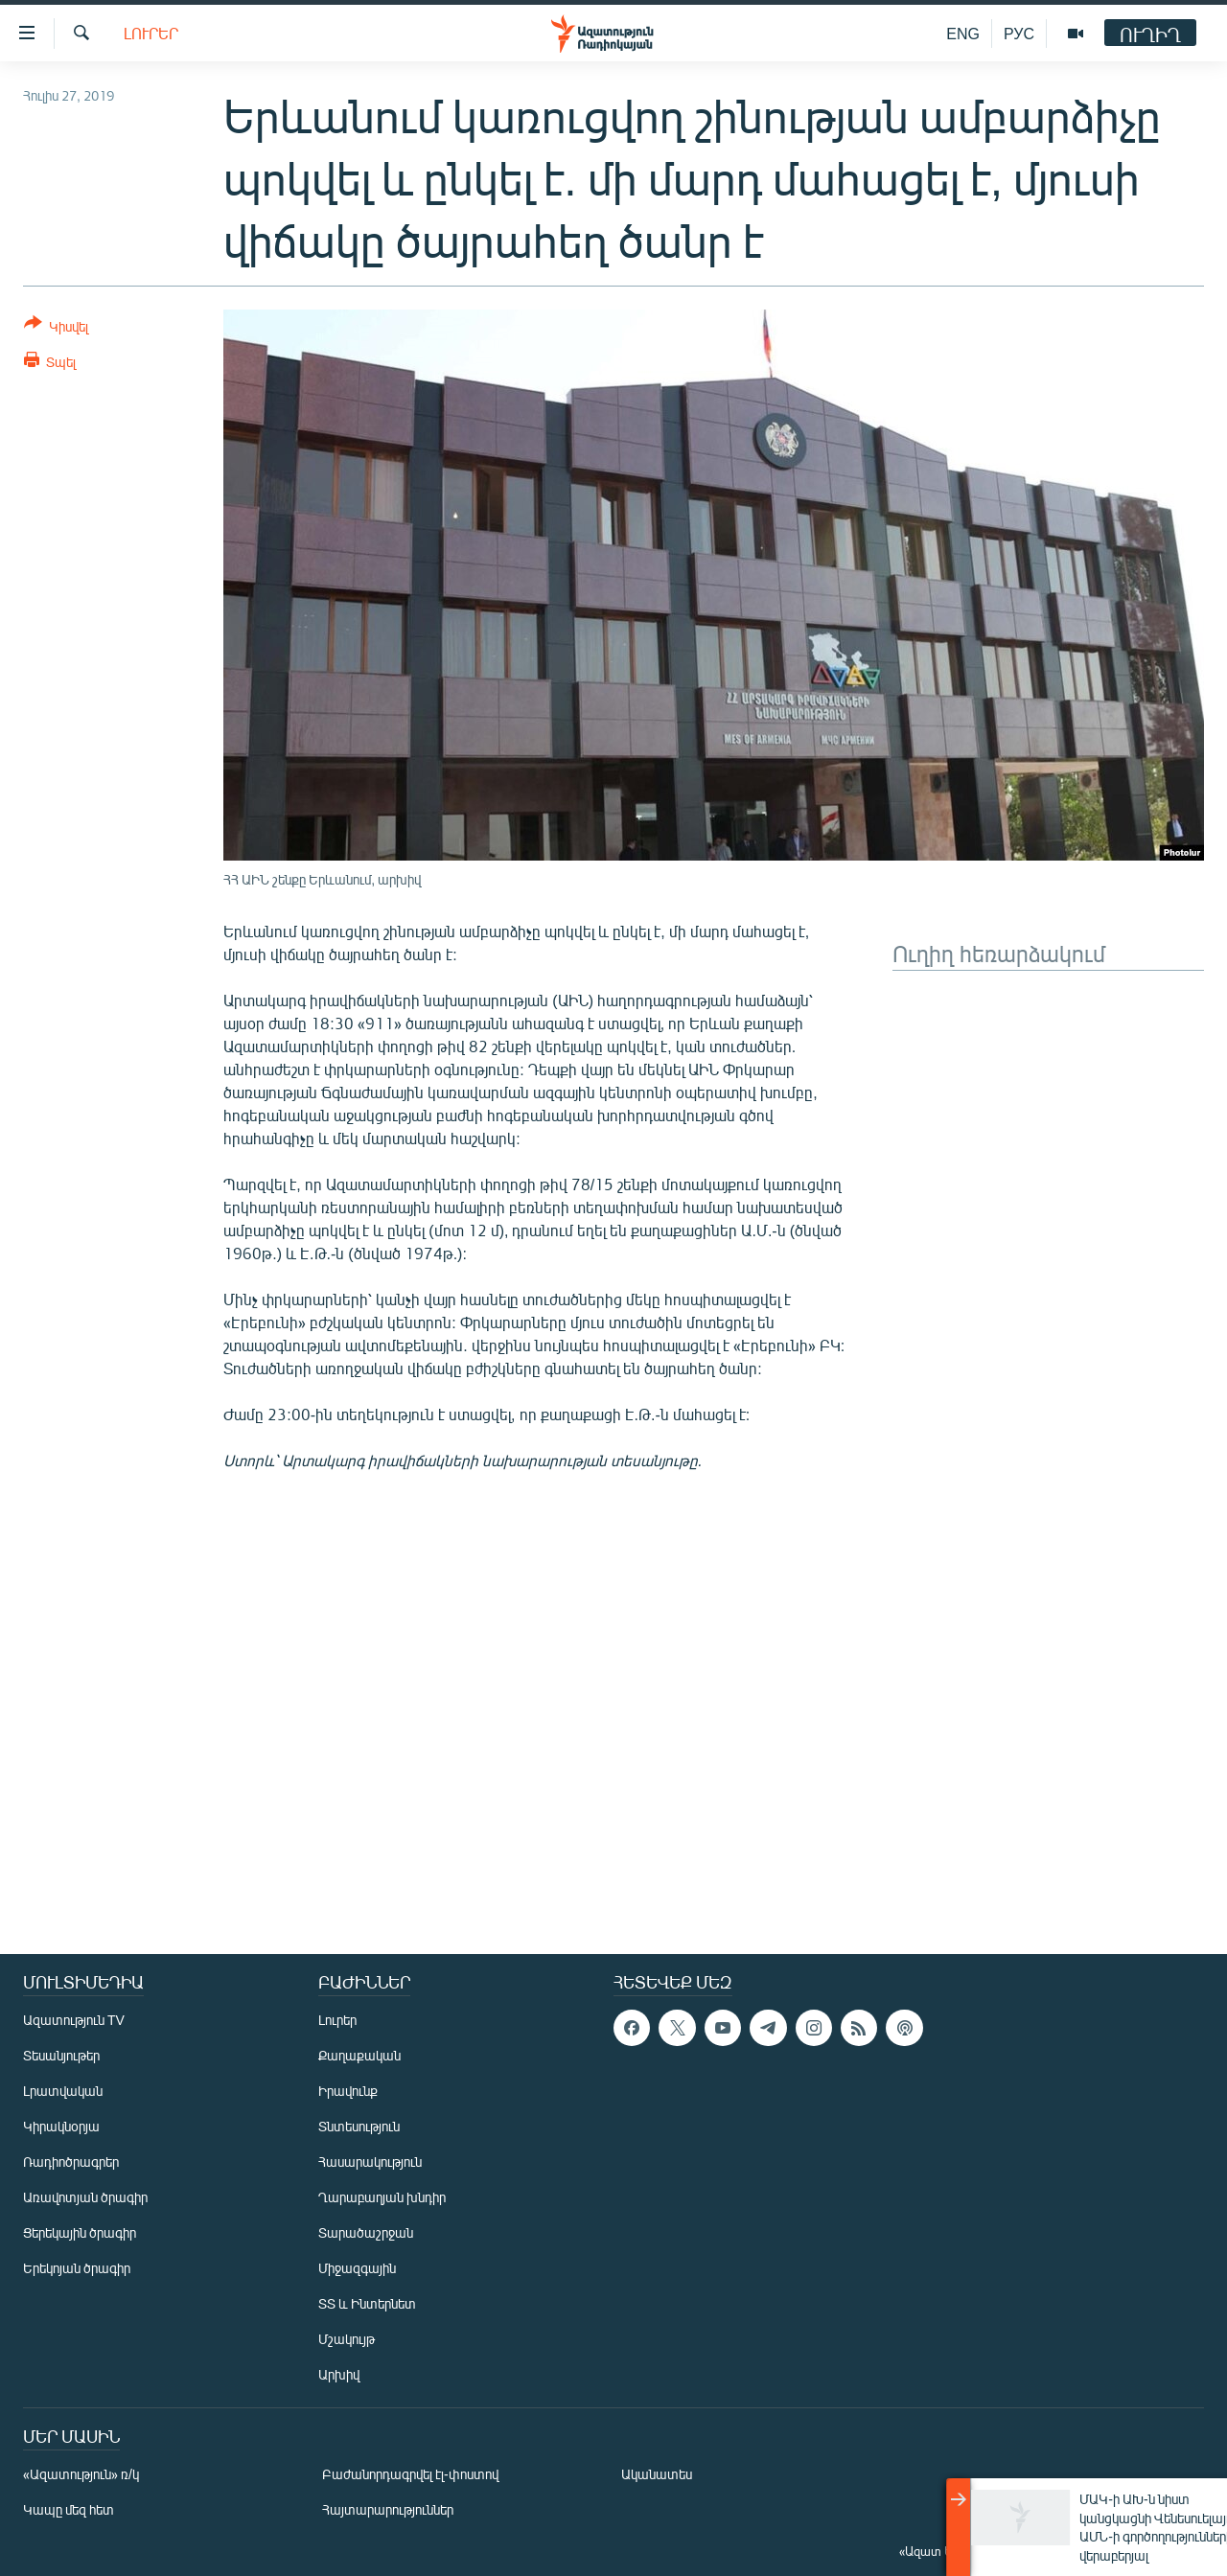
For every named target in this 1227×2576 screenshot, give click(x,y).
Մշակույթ (346, 2339)
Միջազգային (357, 2268)
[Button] (56, 328)
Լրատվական (63, 2090)
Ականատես (656, 2474)
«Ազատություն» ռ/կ (81, 2474)
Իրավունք (348, 2090)
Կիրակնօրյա (61, 2126)
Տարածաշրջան (365, 2232)
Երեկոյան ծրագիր (76, 2268)
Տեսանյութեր (61, 2055)
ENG (963, 33)
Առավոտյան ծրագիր (85, 2197)
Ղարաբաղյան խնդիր (382, 2197)
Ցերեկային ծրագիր (79, 2232)
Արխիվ (338, 2374)
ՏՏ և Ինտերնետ (367, 2303)
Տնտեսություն (359, 2126)
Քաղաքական (359, 2055)
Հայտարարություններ (387, 2509)
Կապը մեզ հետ (68, 2509)
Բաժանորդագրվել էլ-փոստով (410, 2474)
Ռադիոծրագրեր (71, 2161)
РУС (1019, 33)
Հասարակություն (370, 2161)
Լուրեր (151, 33)
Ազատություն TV (74, 2020)
